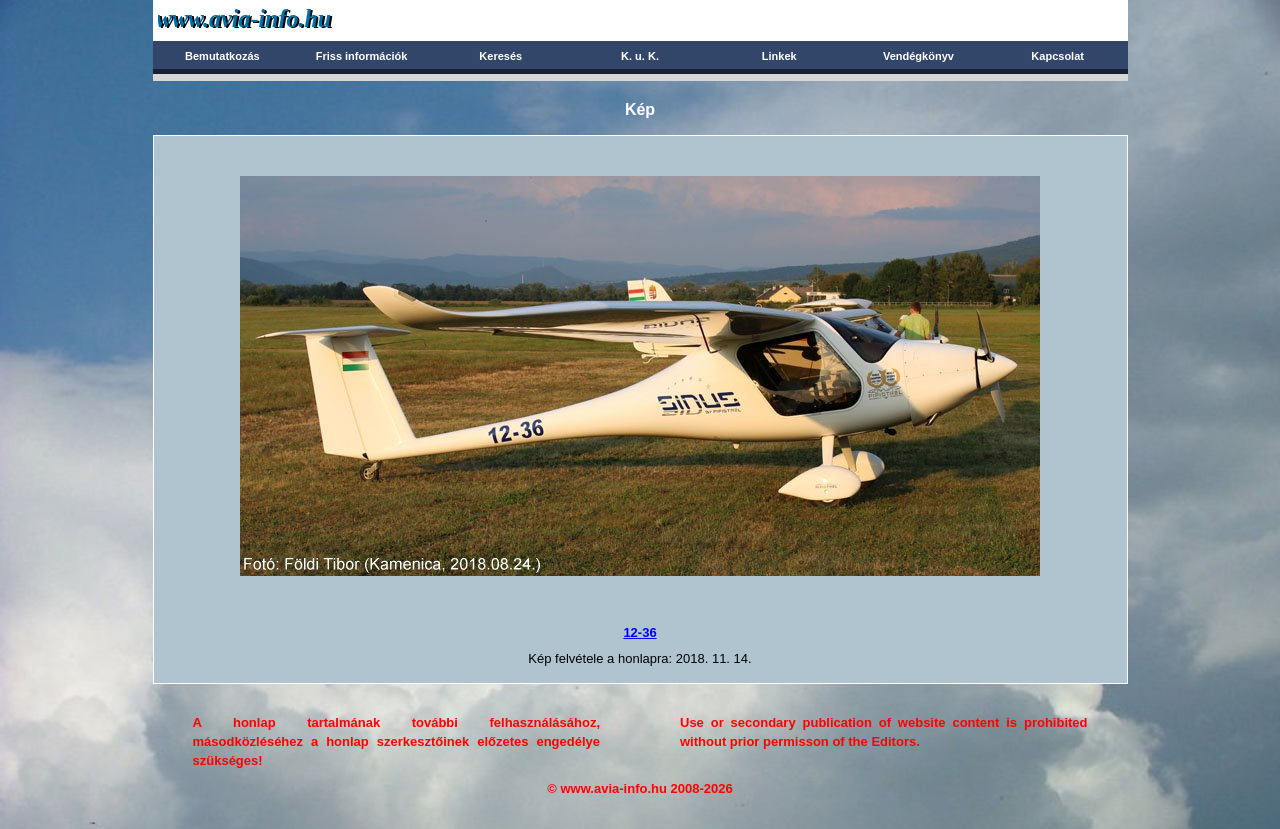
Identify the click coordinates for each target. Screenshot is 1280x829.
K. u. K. (640, 56)
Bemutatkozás (222, 56)
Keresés (500, 56)
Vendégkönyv (918, 56)
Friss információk (362, 56)
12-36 (639, 632)
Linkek (779, 56)
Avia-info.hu (279, 19)
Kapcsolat (1057, 56)
